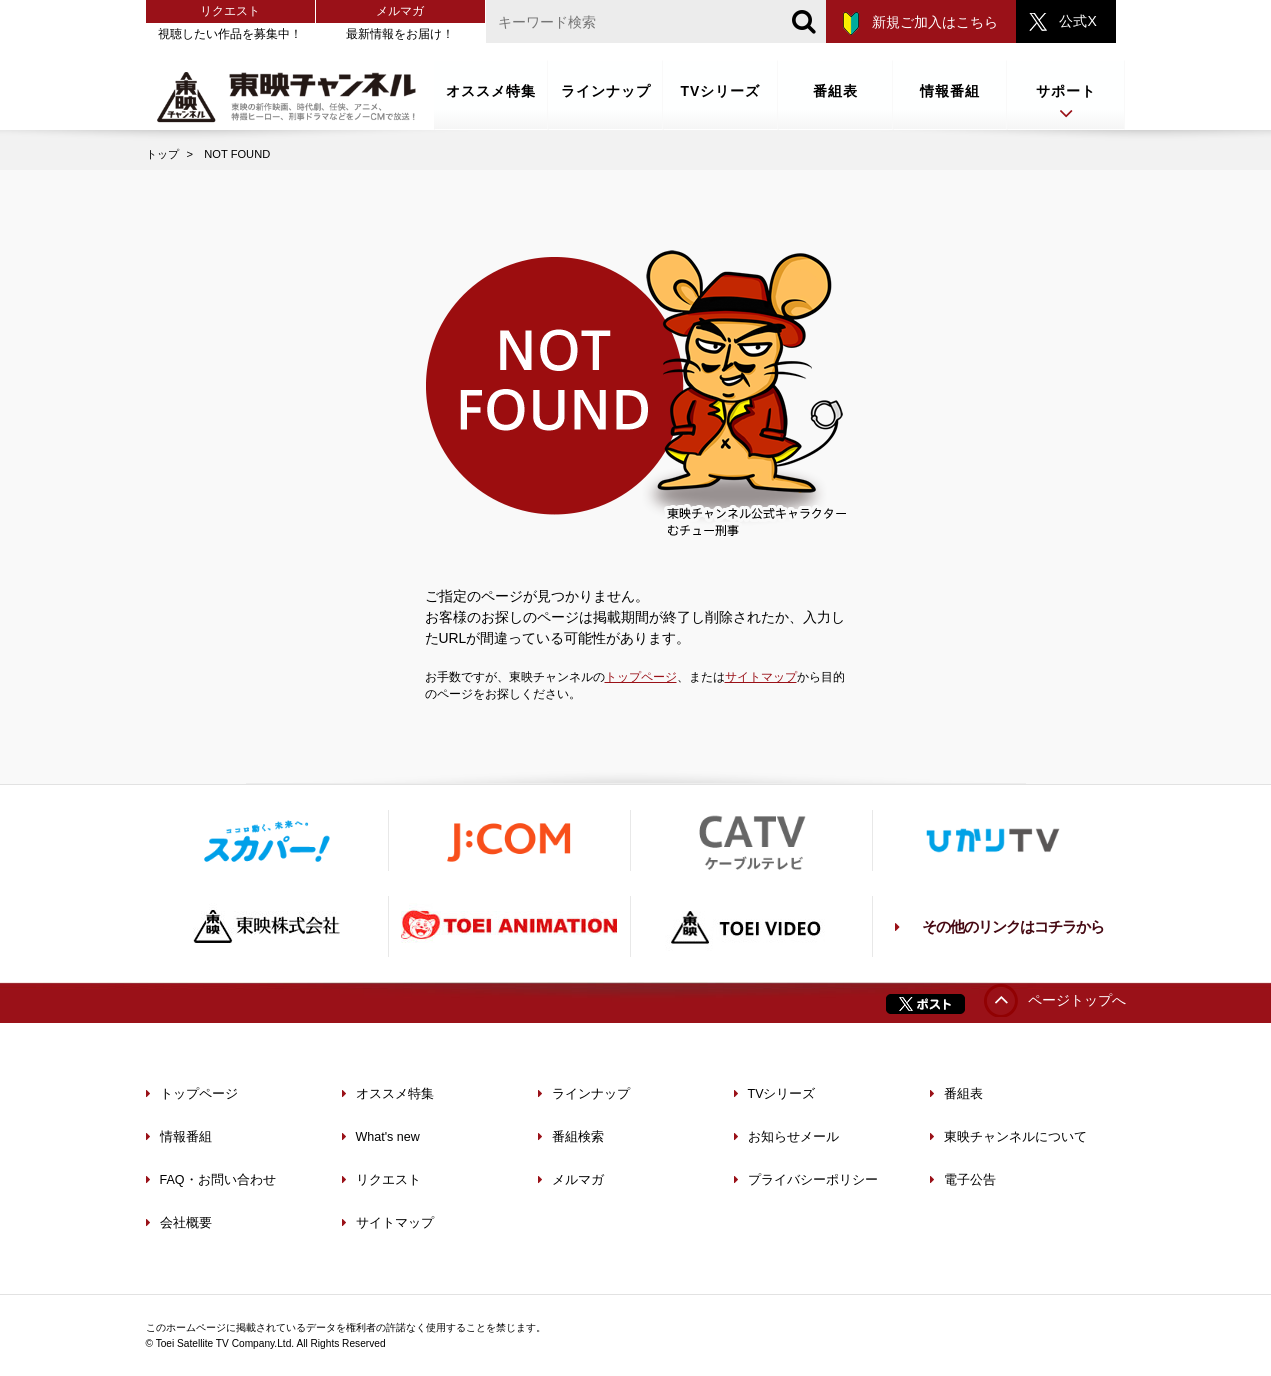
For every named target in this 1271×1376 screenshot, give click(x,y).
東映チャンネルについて (1008, 1137)
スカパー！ (267, 840)
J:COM (509, 840)
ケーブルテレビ (751, 840)
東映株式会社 (267, 926)
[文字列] (656, 21)
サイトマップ (761, 677)
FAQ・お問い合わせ (211, 1180)
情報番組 (950, 91)
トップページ (641, 677)
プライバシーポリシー (806, 1180)
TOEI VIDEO (751, 926)
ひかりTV (993, 840)
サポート (1066, 103)
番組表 (835, 91)
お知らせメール (786, 1137)
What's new (381, 1137)
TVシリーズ (721, 91)
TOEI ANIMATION (509, 926)
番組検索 (571, 1137)
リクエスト (230, 11)
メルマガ (400, 11)
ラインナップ (606, 91)
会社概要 (179, 1223)
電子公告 (963, 1180)
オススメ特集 (491, 91)
